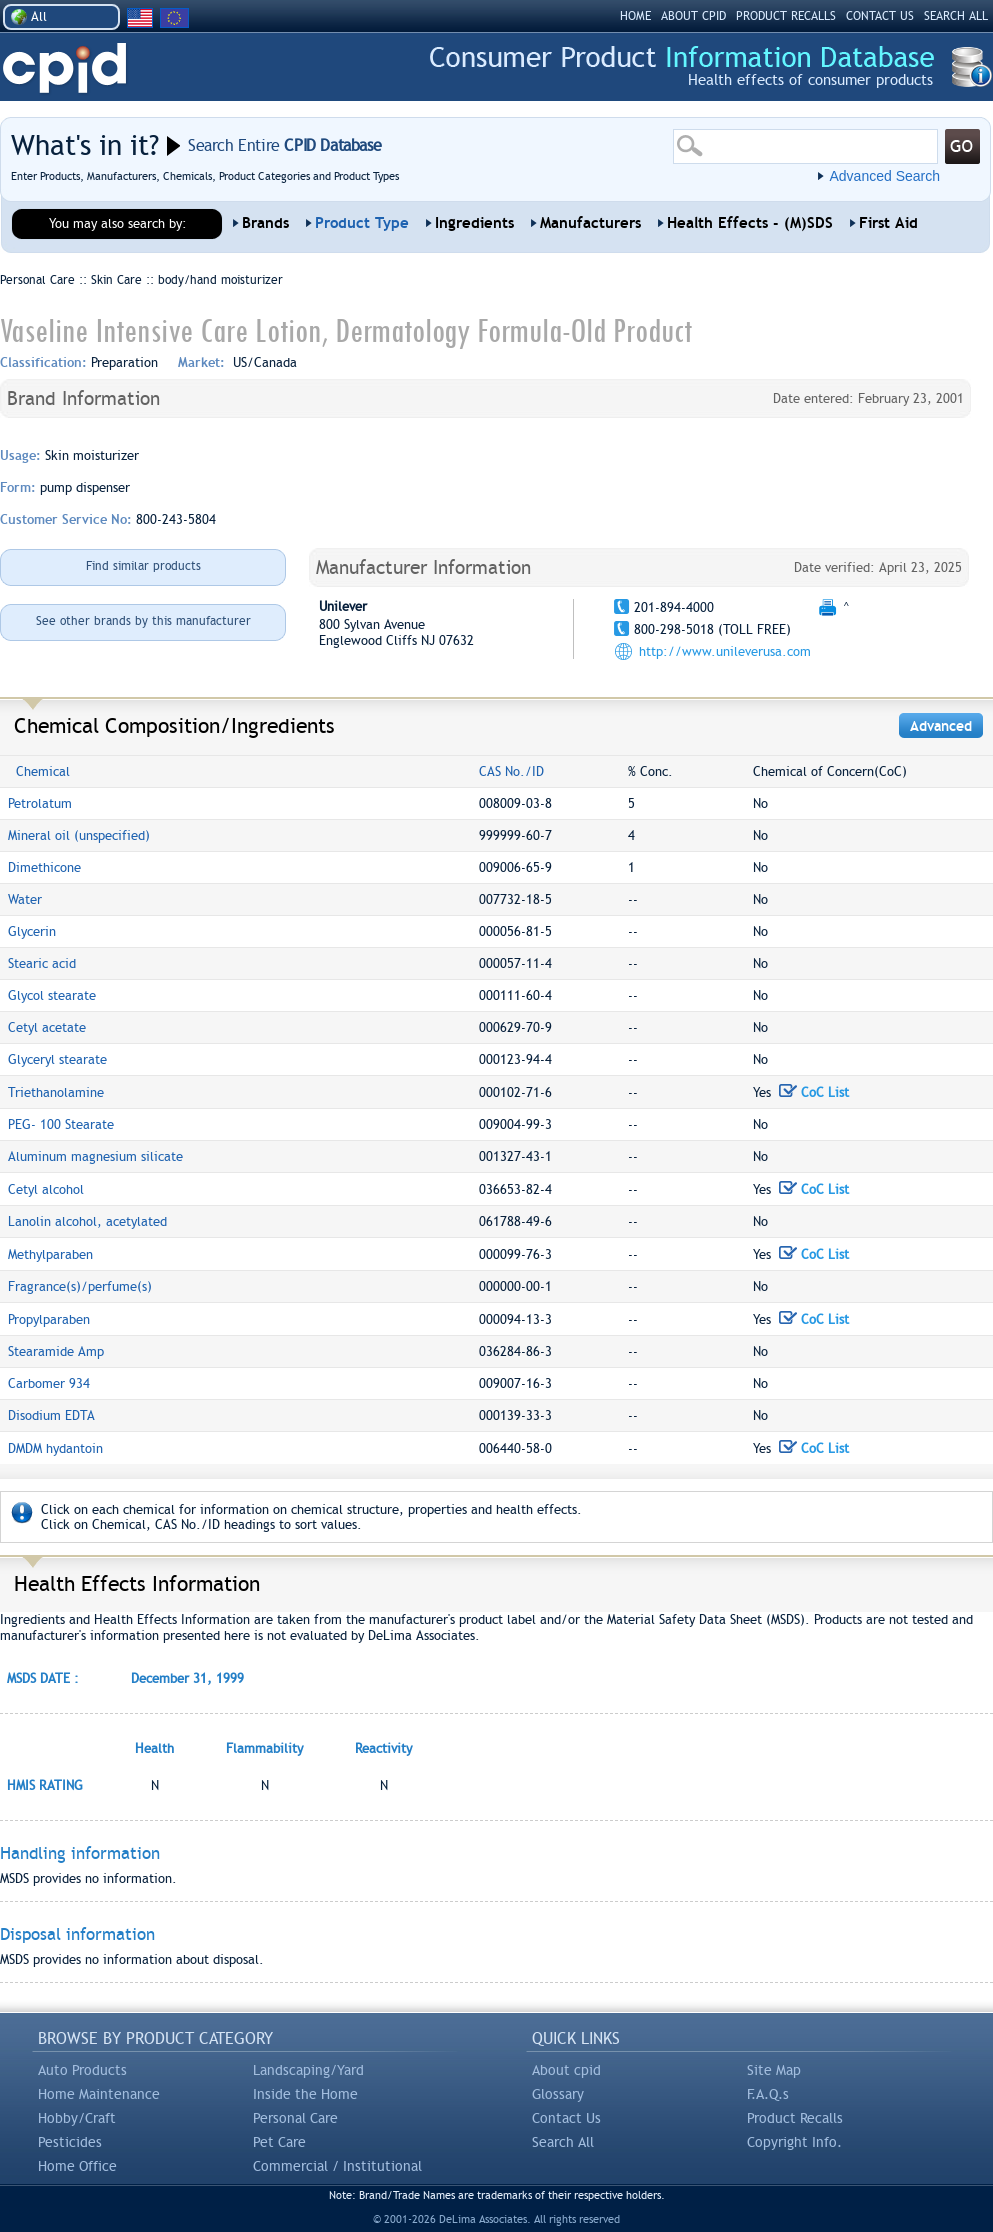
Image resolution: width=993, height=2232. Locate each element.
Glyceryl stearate (57, 1059)
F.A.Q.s (768, 2094)
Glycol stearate (52, 995)
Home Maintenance (99, 2094)
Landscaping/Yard (308, 2070)
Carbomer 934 (49, 1383)
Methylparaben (50, 1254)
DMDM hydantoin (55, 1448)
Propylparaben (49, 1319)
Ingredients (474, 223)
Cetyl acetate (47, 1027)
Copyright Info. (794, 2142)
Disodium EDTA (51, 1415)
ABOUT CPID (693, 16)
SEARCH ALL (956, 16)
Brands (265, 223)
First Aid (888, 223)
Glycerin (32, 931)
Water (25, 899)
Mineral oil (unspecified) (79, 835)
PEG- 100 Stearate (61, 1124)
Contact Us (566, 2118)
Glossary (558, 2094)
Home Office (77, 2166)
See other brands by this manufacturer (143, 621)
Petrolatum (40, 803)
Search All (563, 2142)
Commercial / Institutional (337, 2166)
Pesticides (70, 2142)
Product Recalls (795, 2118)
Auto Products (82, 2070)
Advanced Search (884, 176)
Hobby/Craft (77, 2118)
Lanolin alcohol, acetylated (87, 1221)
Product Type (362, 223)
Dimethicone (44, 867)
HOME (635, 16)
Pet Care (279, 2142)
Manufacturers (590, 223)
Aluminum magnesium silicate (95, 1156)
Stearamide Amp (56, 1351)
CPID (64, 68)
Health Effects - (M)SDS (750, 223)
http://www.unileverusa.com (725, 651)
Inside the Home (305, 2094)
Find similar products (143, 566)
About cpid (566, 2070)
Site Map (774, 2070)
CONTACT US (880, 16)
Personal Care (295, 2118)
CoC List (814, 1092)
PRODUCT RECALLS (786, 16)
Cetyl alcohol (46, 1189)
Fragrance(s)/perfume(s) (80, 1286)
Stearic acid (42, 963)
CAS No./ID (511, 771)
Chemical (43, 771)
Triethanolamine (56, 1092)
